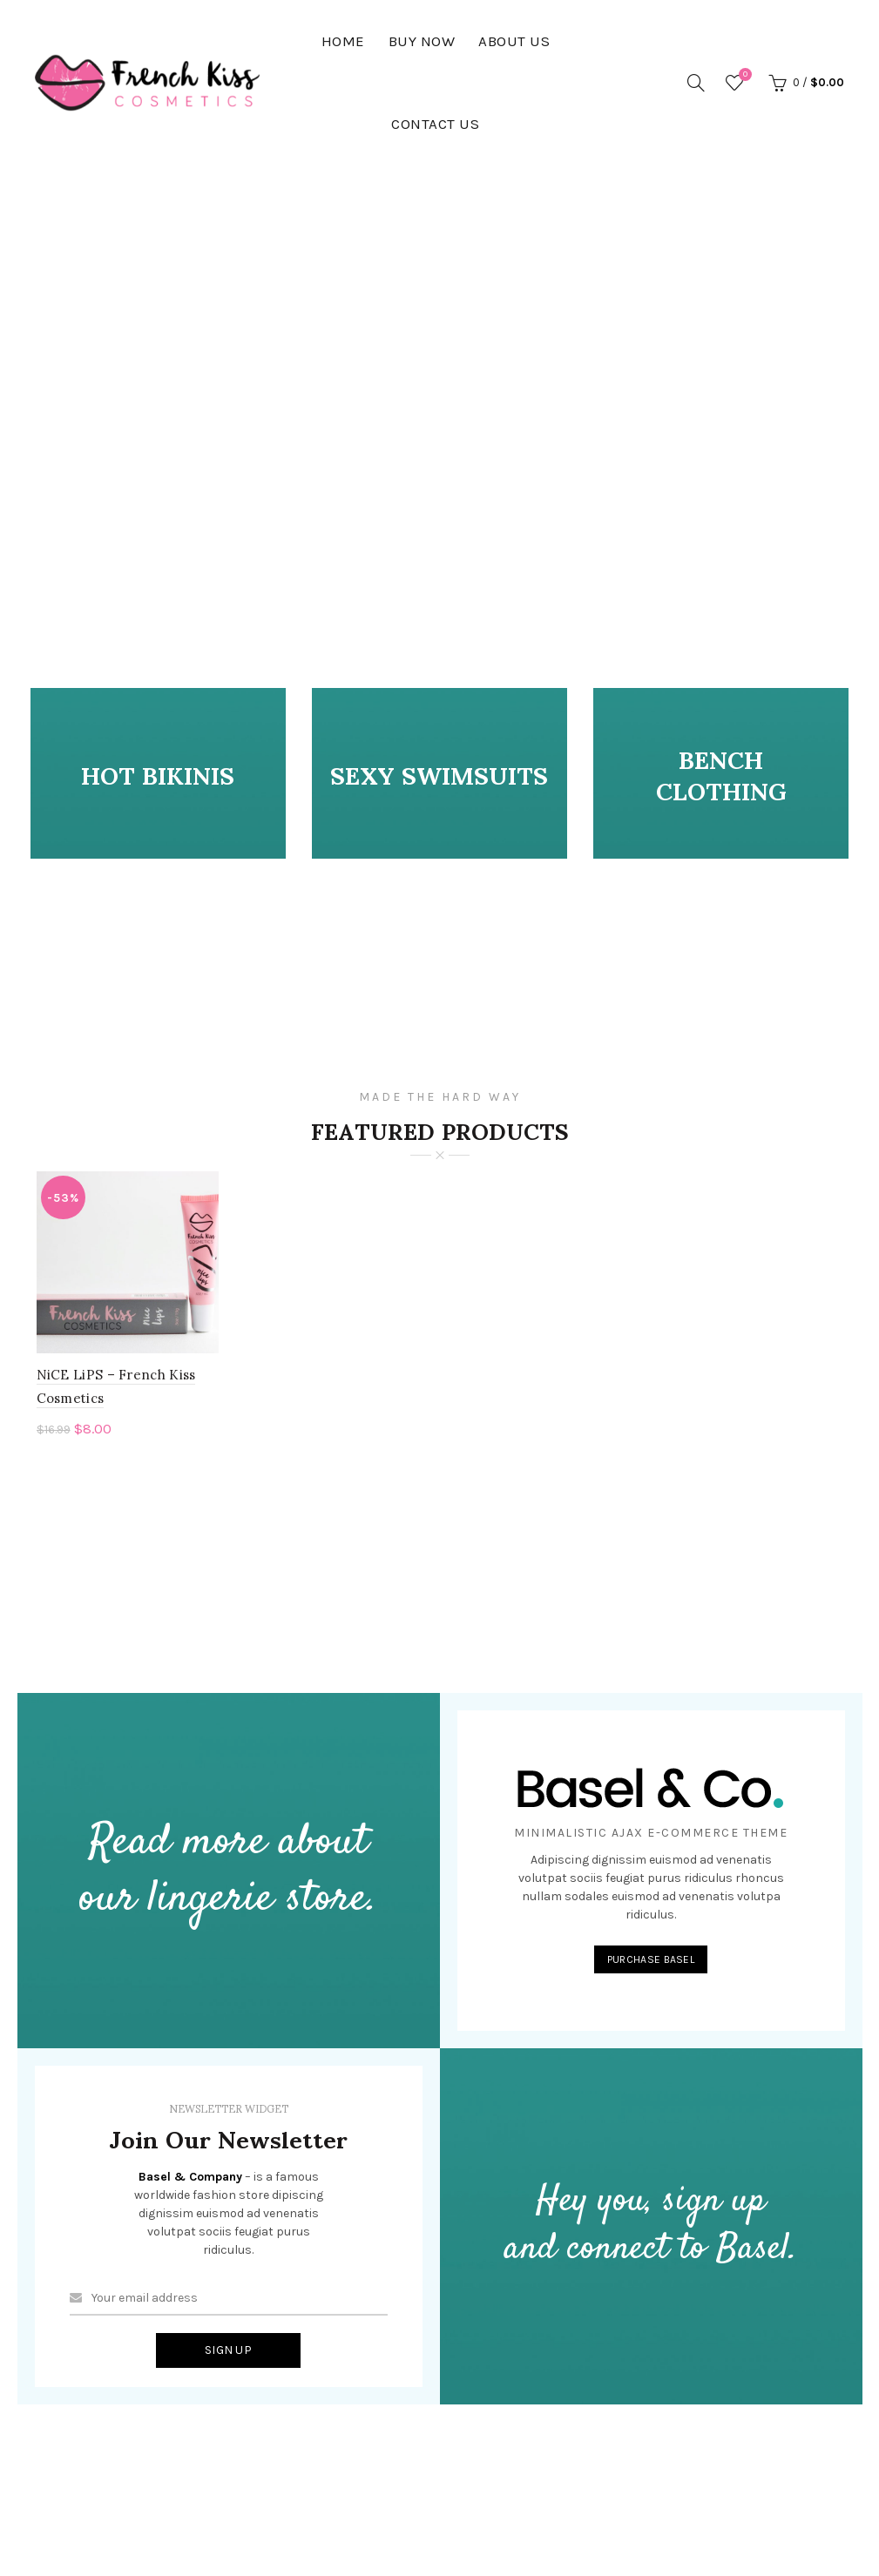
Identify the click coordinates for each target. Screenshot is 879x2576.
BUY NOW (422, 41)
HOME (343, 41)
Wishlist (743, 75)
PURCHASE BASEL (650, 1963)
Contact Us (435, 123)
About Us (514, 41)
